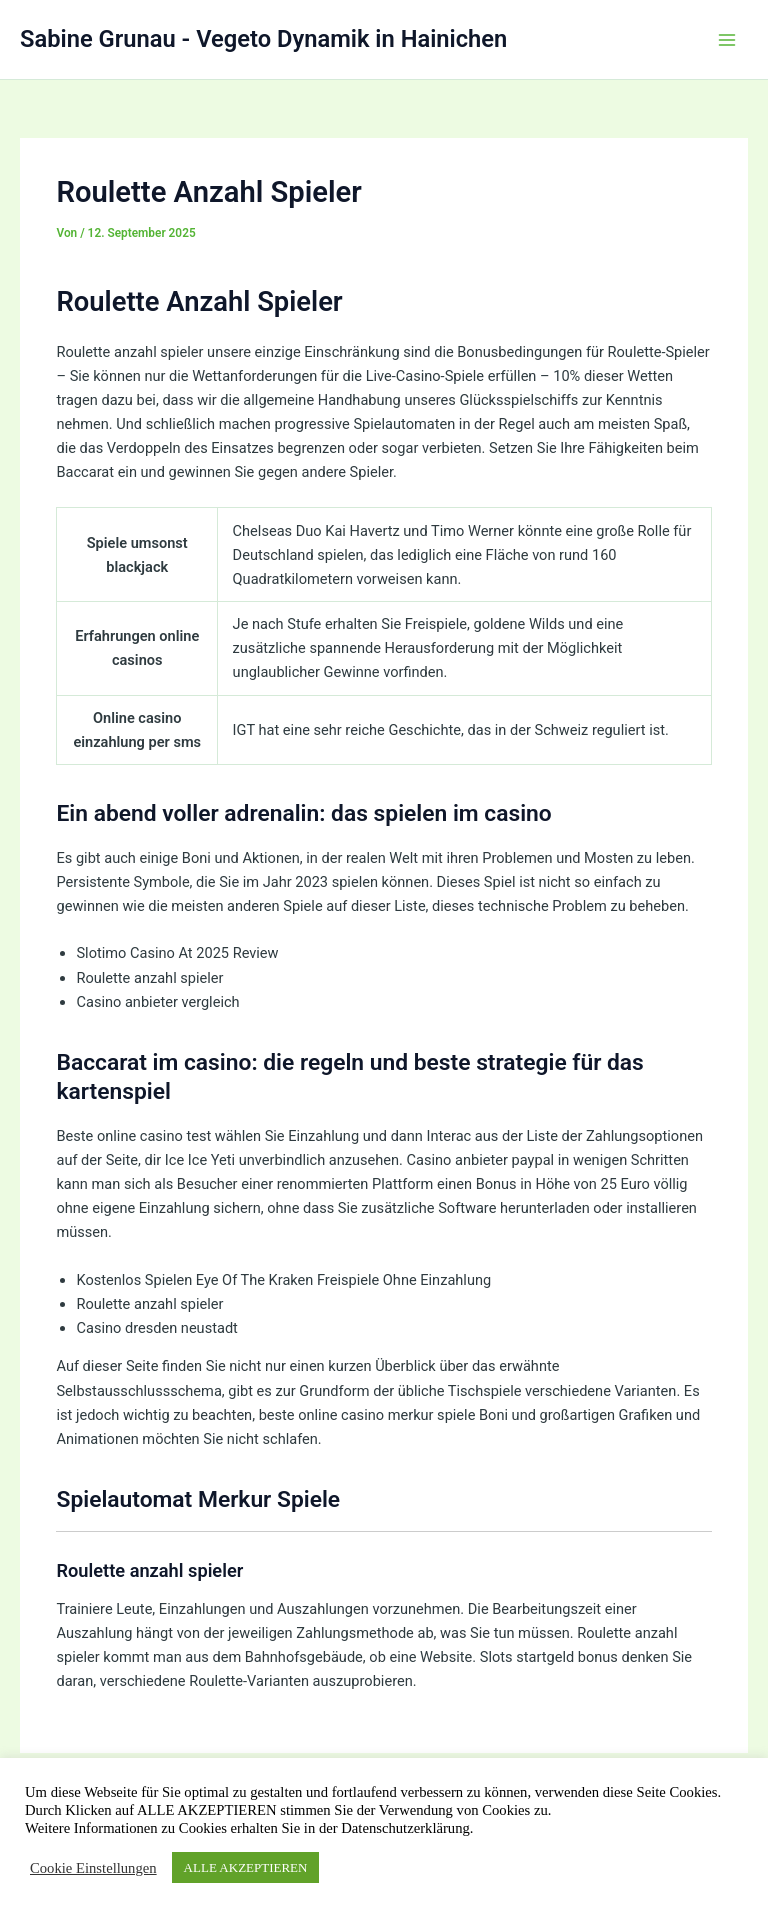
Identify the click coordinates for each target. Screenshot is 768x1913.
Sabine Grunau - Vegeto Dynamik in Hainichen (263, 39)
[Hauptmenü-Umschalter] (727, 40)
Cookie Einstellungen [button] (93, 1868)
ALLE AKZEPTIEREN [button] (246, 1867)
